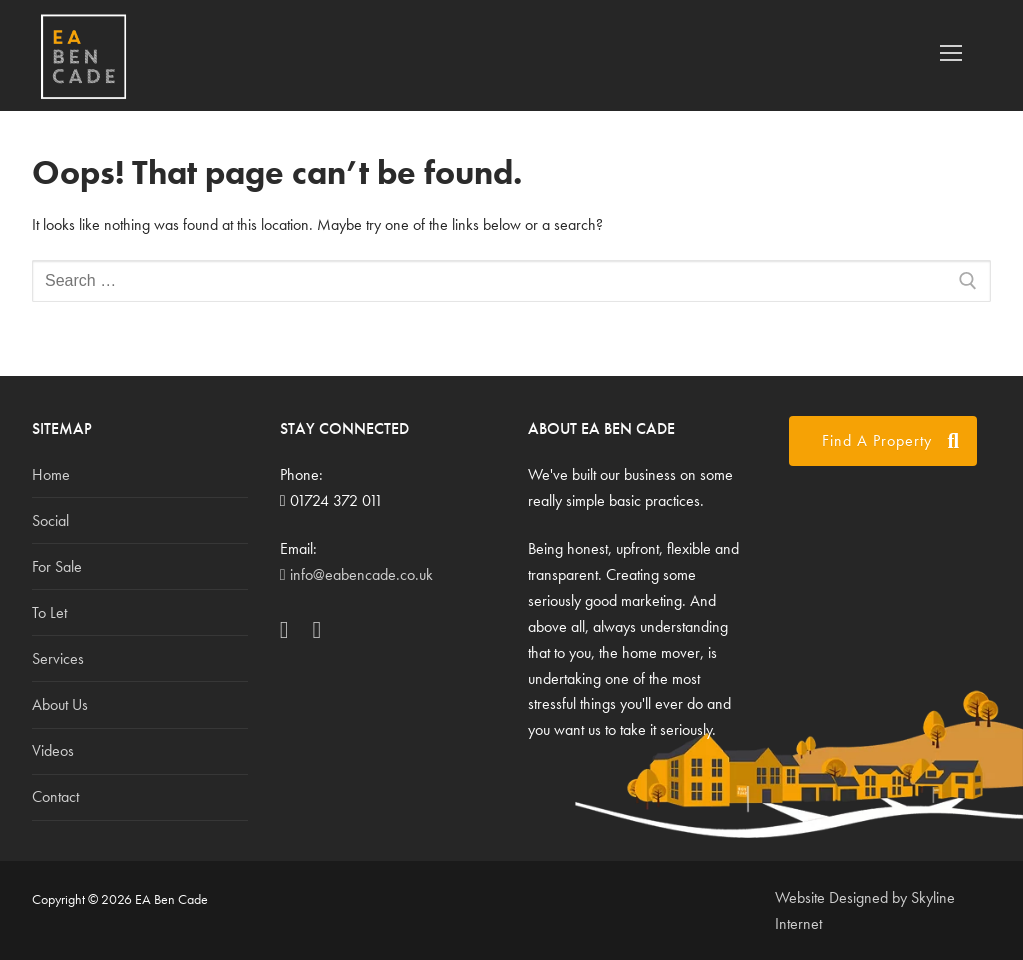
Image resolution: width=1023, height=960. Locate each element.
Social (50, 520)
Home (51, 474)
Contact (55, 796)
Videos (53, 750)
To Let (49, 612)
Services (58, 658)
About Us (60, 704)
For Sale (57, 566)
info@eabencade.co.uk (356, 574)
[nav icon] (951, 53)
